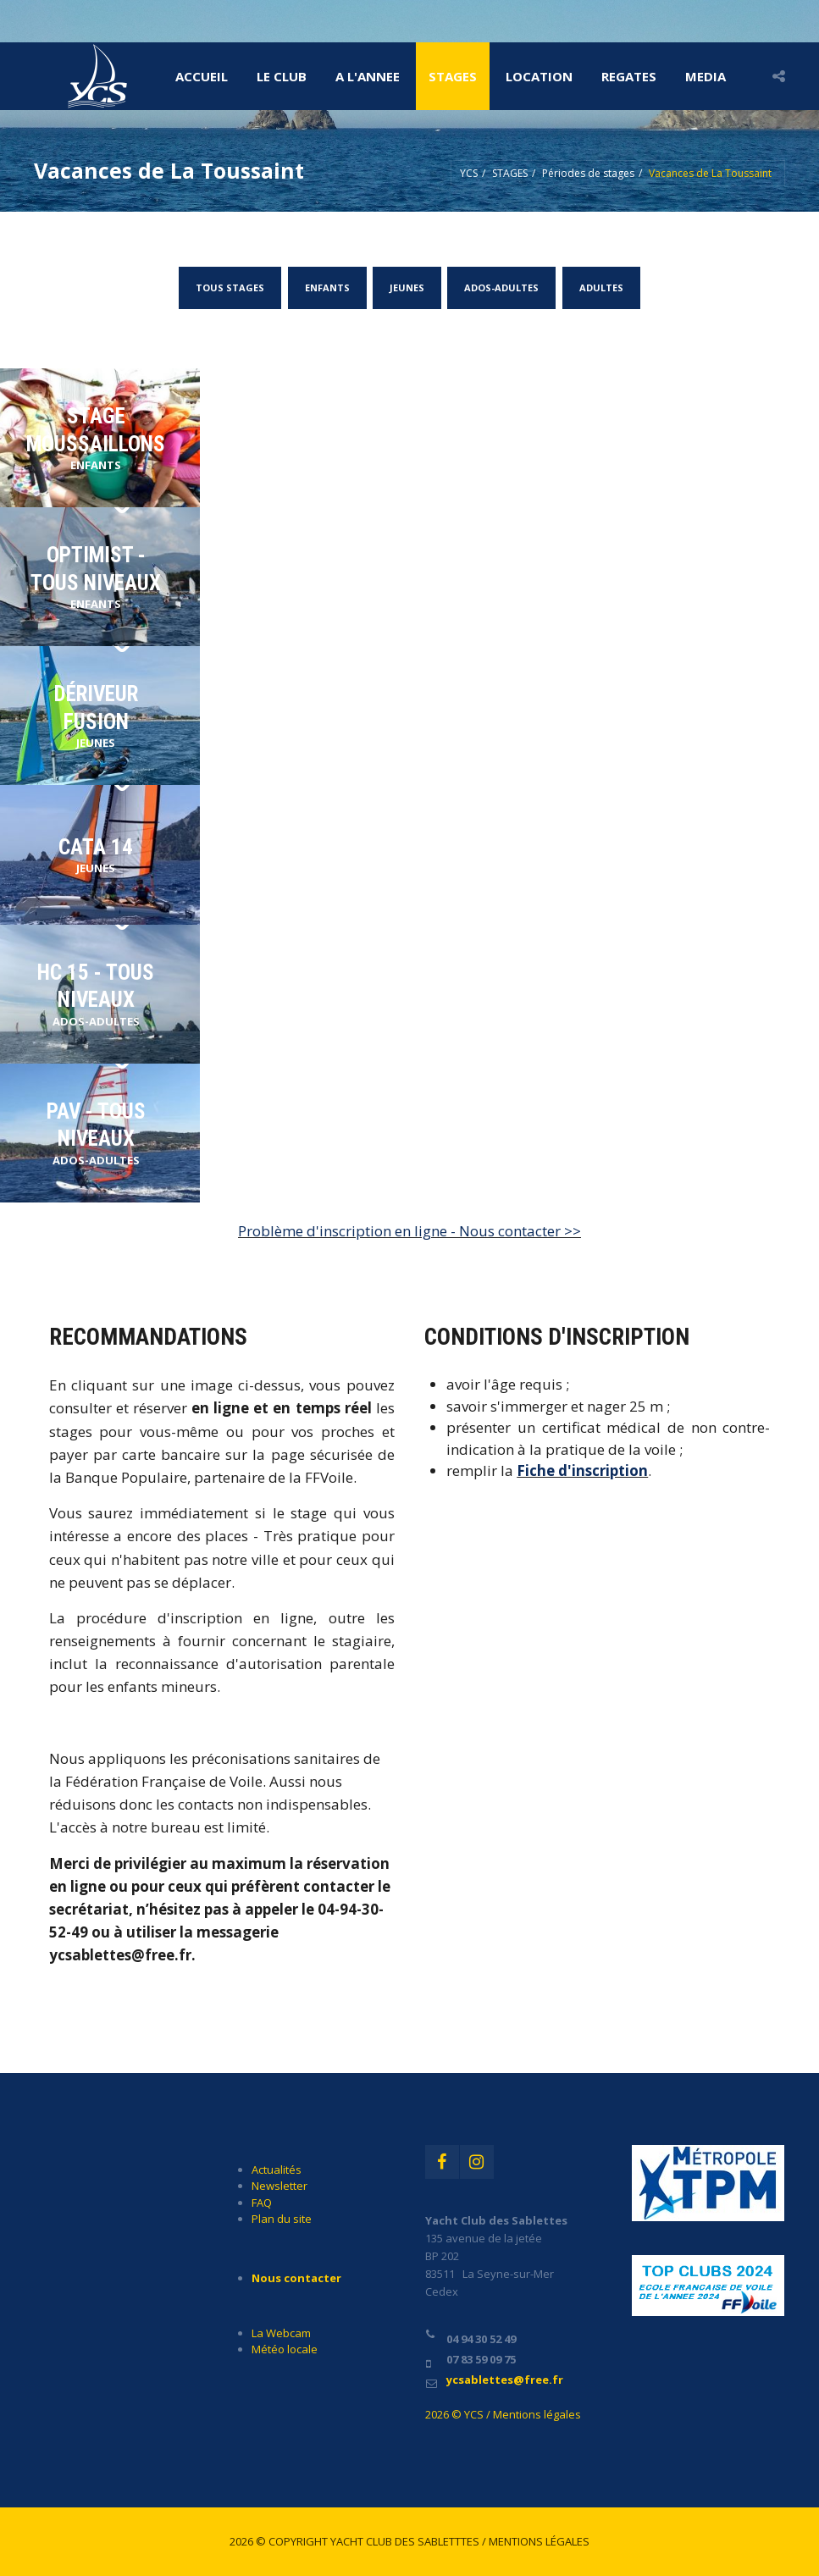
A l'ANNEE (367, 76)
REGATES (628, 76)
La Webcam (281, 2333)
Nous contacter (296, 2278)
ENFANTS (327, 287)
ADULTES (600, 287)
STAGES (453, 76)
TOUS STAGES (230, 287)
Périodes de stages (588, 173)
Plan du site (282, 2218)
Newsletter (279, 2185)
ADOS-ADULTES (501, 287)
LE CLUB (282, 76)
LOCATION (539, 76)
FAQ (262, 2202)
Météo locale (285, 2349)
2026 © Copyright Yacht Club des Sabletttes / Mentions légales (409, 2541)
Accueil (201, 76)
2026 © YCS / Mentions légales (503, 2414)
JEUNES (407, 287)
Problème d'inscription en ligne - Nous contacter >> (409, 1231)
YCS (469, 173)
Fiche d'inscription (582, 1470)
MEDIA (705, 76)
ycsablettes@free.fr (504, 2379)
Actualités (277, 2169)
